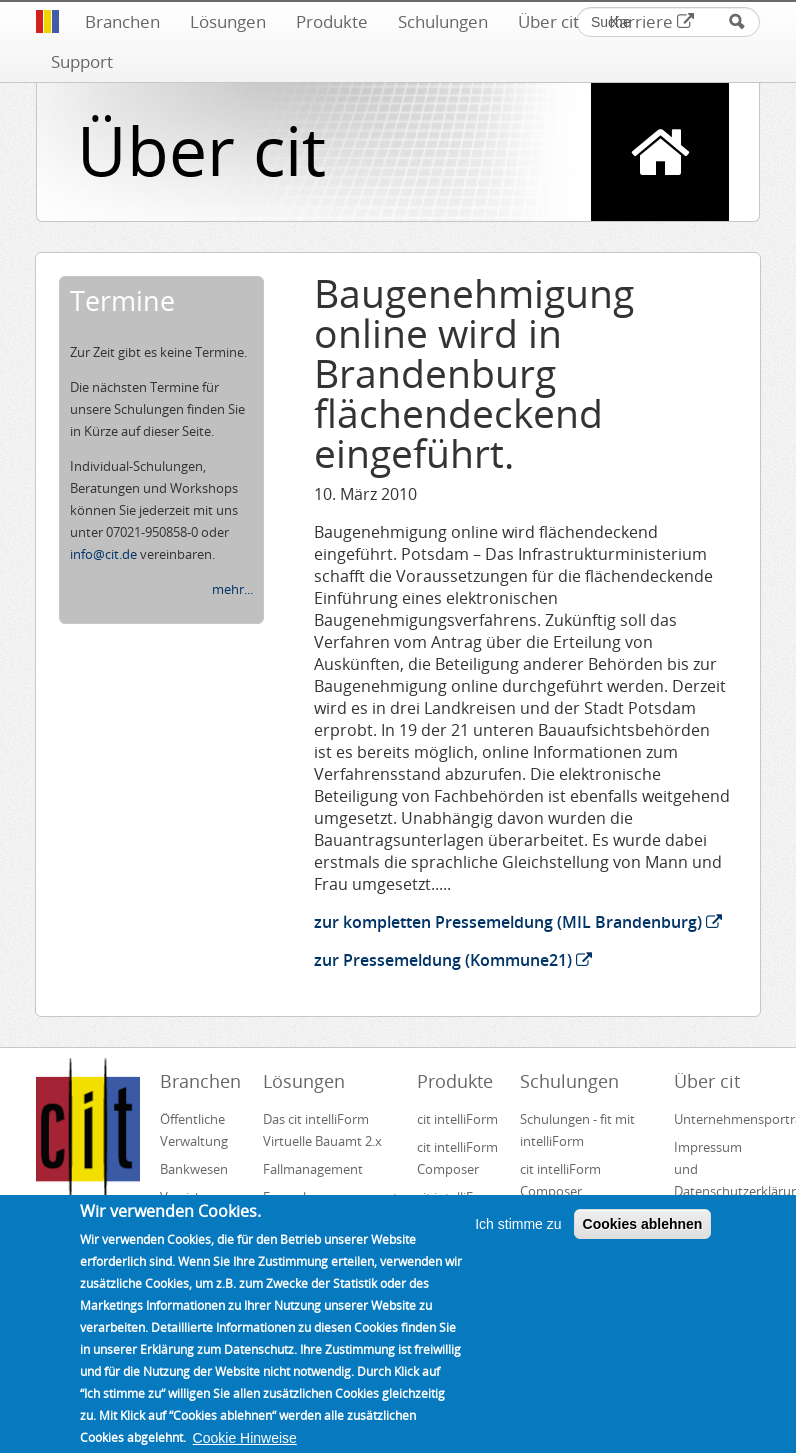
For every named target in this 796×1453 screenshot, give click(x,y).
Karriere (651, 21)
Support (82, 61)
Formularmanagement (330, 1197)
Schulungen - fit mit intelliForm (577, 1130)
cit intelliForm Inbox (457, 1208)
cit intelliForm (457, 1119)
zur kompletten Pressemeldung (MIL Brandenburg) (518, 922)
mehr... (232, 589)
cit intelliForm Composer (457, 1158)
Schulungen (443, 21)
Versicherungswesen (203, 1197)
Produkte (332, 21)
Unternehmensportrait (717, 1119)
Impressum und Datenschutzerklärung (717, 1169)
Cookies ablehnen (643, 1243)
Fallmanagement (313, 1169)
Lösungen (228, 21)
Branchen (122, 21)
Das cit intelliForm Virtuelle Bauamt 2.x (322, 1130)
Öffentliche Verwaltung (194, 1130)
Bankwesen (194, 1169)
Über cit (548, 21)
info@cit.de (103, 554)
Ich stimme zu (518, 1243)
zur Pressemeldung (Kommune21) (453, 960)
